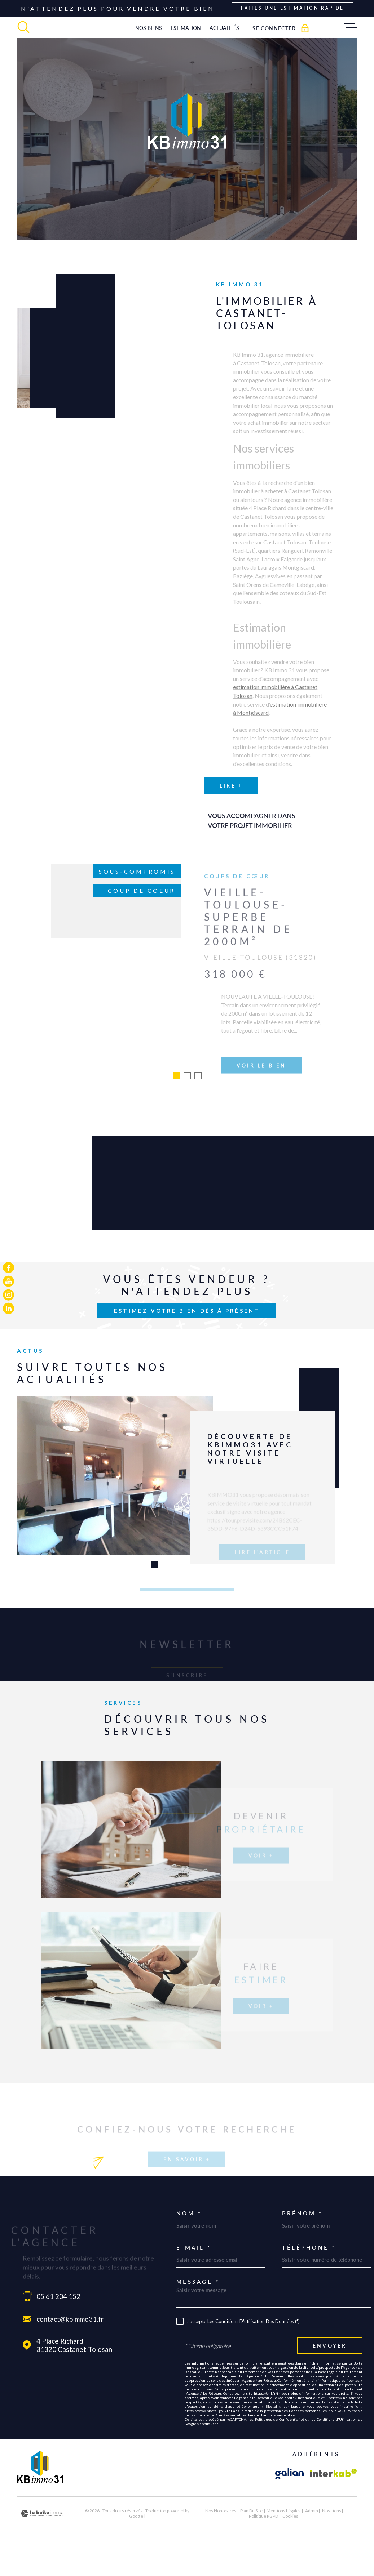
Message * (198, 2310)
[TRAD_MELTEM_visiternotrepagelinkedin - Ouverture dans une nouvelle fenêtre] (8, 1308)
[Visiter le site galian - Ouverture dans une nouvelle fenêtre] (289, 2503)
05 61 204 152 (58, 2325)
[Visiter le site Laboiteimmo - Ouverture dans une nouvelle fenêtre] (42, 2542)
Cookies (290, 2545)
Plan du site (251, 2539)
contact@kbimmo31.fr (70, 2348)
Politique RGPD (263, 2545)
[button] (154, 1593)
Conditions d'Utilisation (337, 2448)
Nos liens (331, 2539)
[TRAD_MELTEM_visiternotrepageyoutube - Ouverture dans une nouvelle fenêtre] (8, 1281)
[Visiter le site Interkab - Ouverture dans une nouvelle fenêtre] (333, 2503)
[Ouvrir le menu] (350, 27)
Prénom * (302, 2242)
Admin (311, 2539)
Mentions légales (284, 2539)
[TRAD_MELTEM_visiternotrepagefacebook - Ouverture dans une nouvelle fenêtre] (8, 1267)
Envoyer (330, 2374)
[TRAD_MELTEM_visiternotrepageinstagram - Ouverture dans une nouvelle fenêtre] (8, 1294)
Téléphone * (309, 2276)
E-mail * (193, 2276)
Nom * (189, 2242)
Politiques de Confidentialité (279, 2448)
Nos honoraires (220, 2539)
